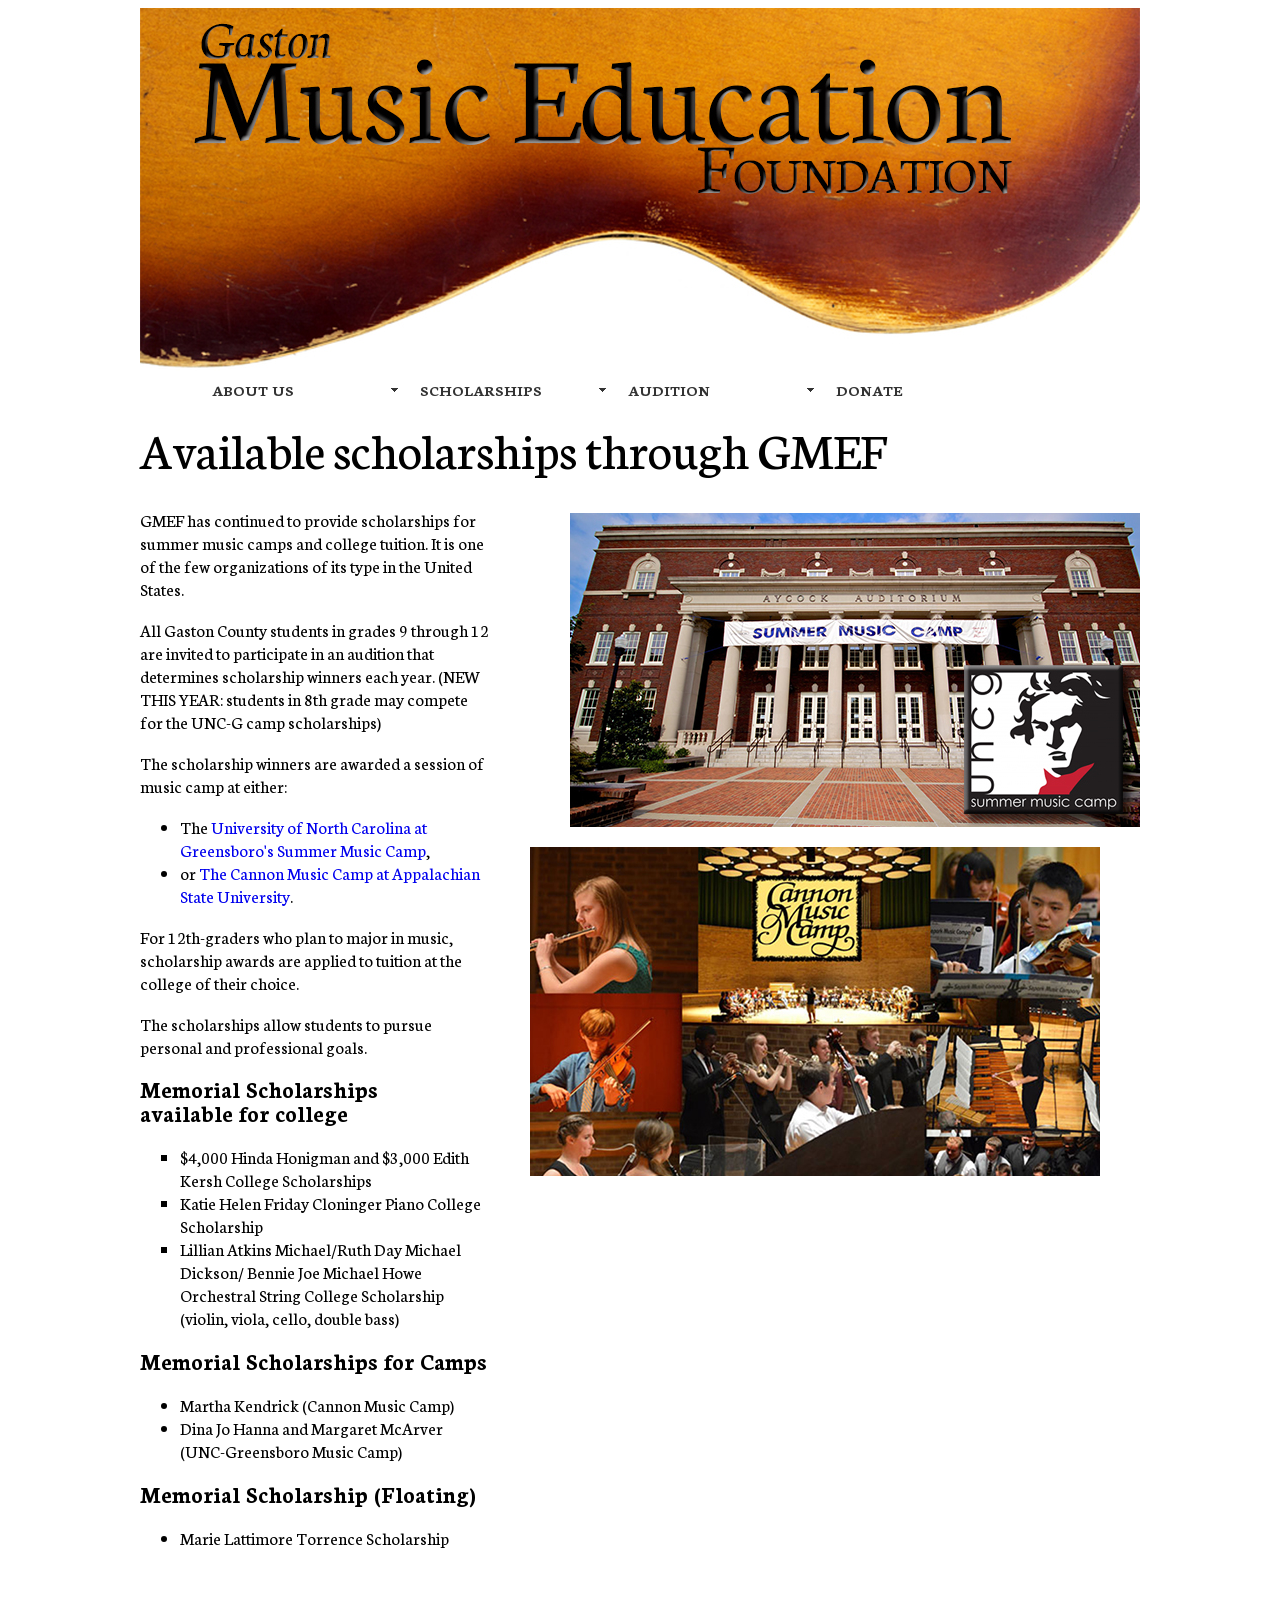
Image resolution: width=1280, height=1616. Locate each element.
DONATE (869, 390)
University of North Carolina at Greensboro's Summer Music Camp (303, 838)
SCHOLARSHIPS (481, 390)
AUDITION (669, 390)
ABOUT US (253, 390)
